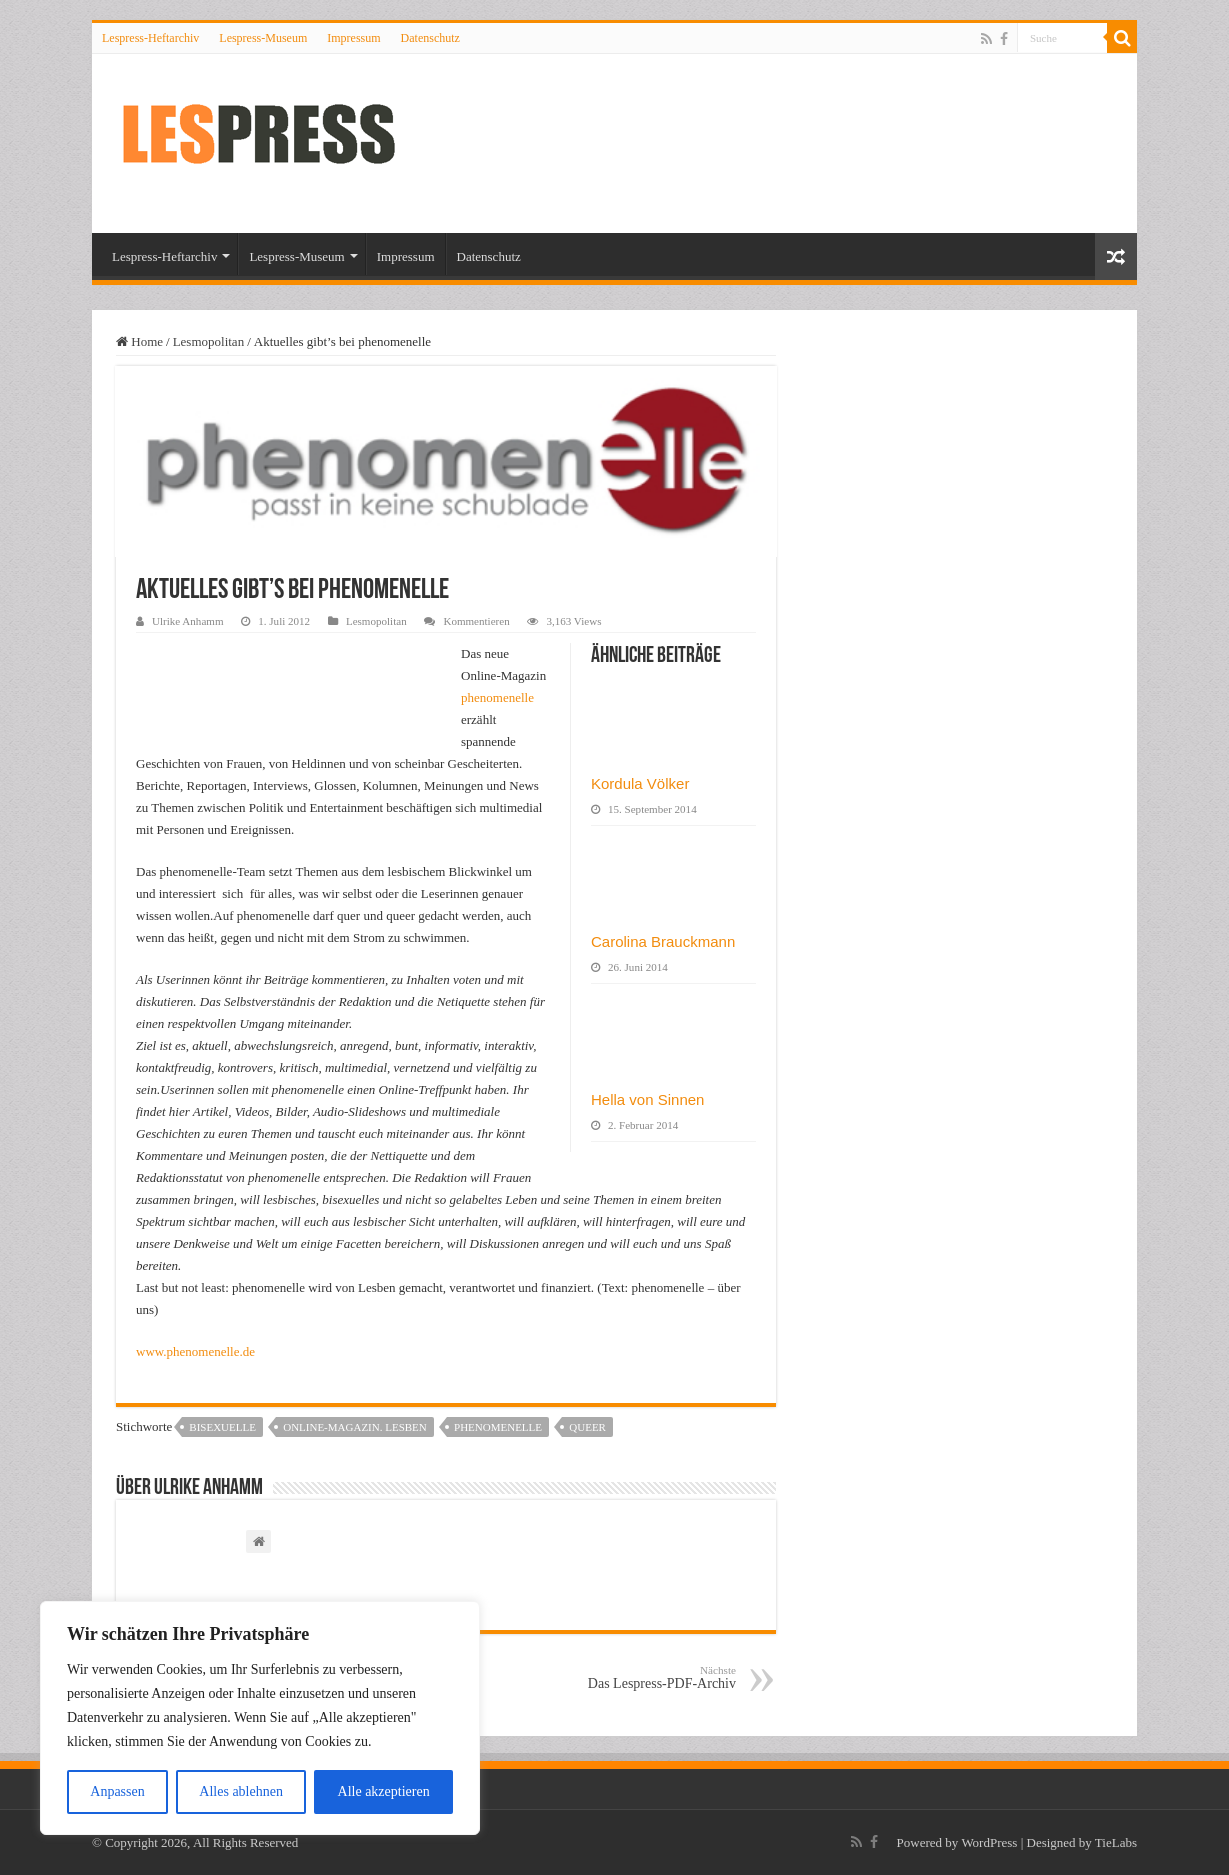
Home (139, 341)
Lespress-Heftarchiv (150, 38)
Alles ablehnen (241, 1791)
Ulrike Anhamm (188, 621)
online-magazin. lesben (355, 1427)
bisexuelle (222, 1427)
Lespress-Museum (263, 38)
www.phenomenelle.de (195, 1351)
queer (587, 1427)
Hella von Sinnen (647, 1099)
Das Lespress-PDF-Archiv (633, 1677)
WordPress (989, 1842)
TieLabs (1116, 1842)
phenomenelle (497, 697)
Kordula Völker (640, 783)
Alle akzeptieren (384, 1791)
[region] (260, 1718)
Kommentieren (476, 621)
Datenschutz (430, 38)
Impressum (353, 38)
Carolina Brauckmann (663, 941)
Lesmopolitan (209, 341)
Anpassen (117, 1791)
